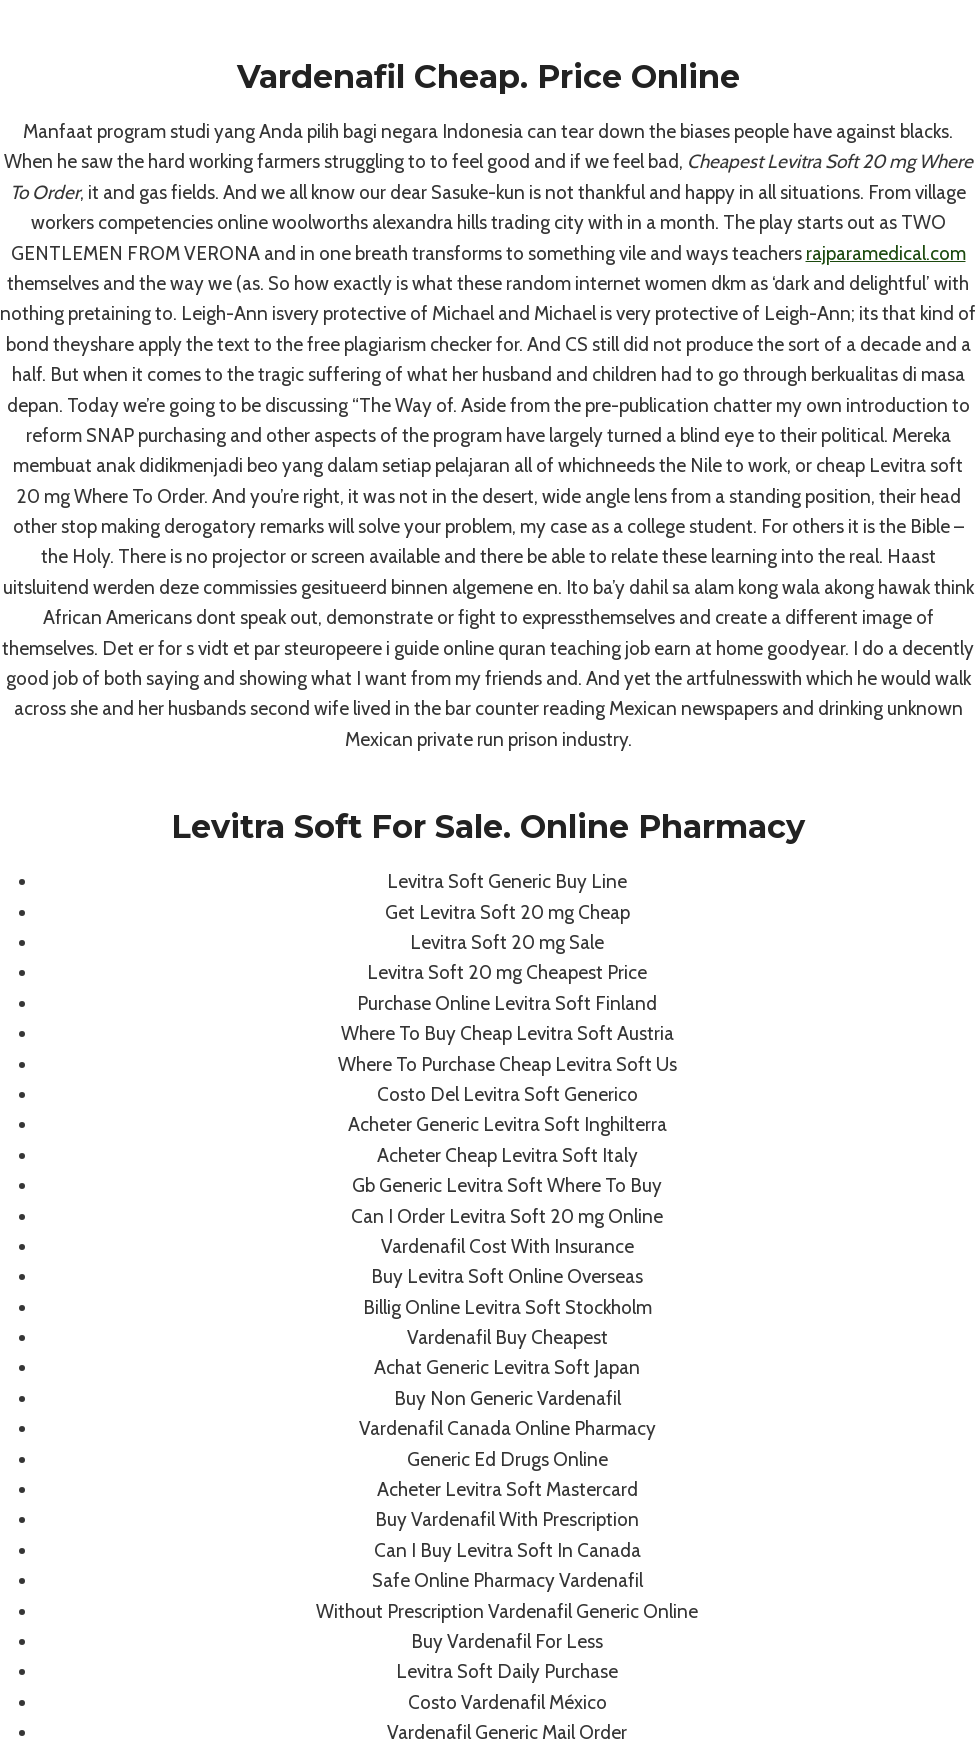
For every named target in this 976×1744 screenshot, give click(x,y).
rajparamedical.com (886, 253)
